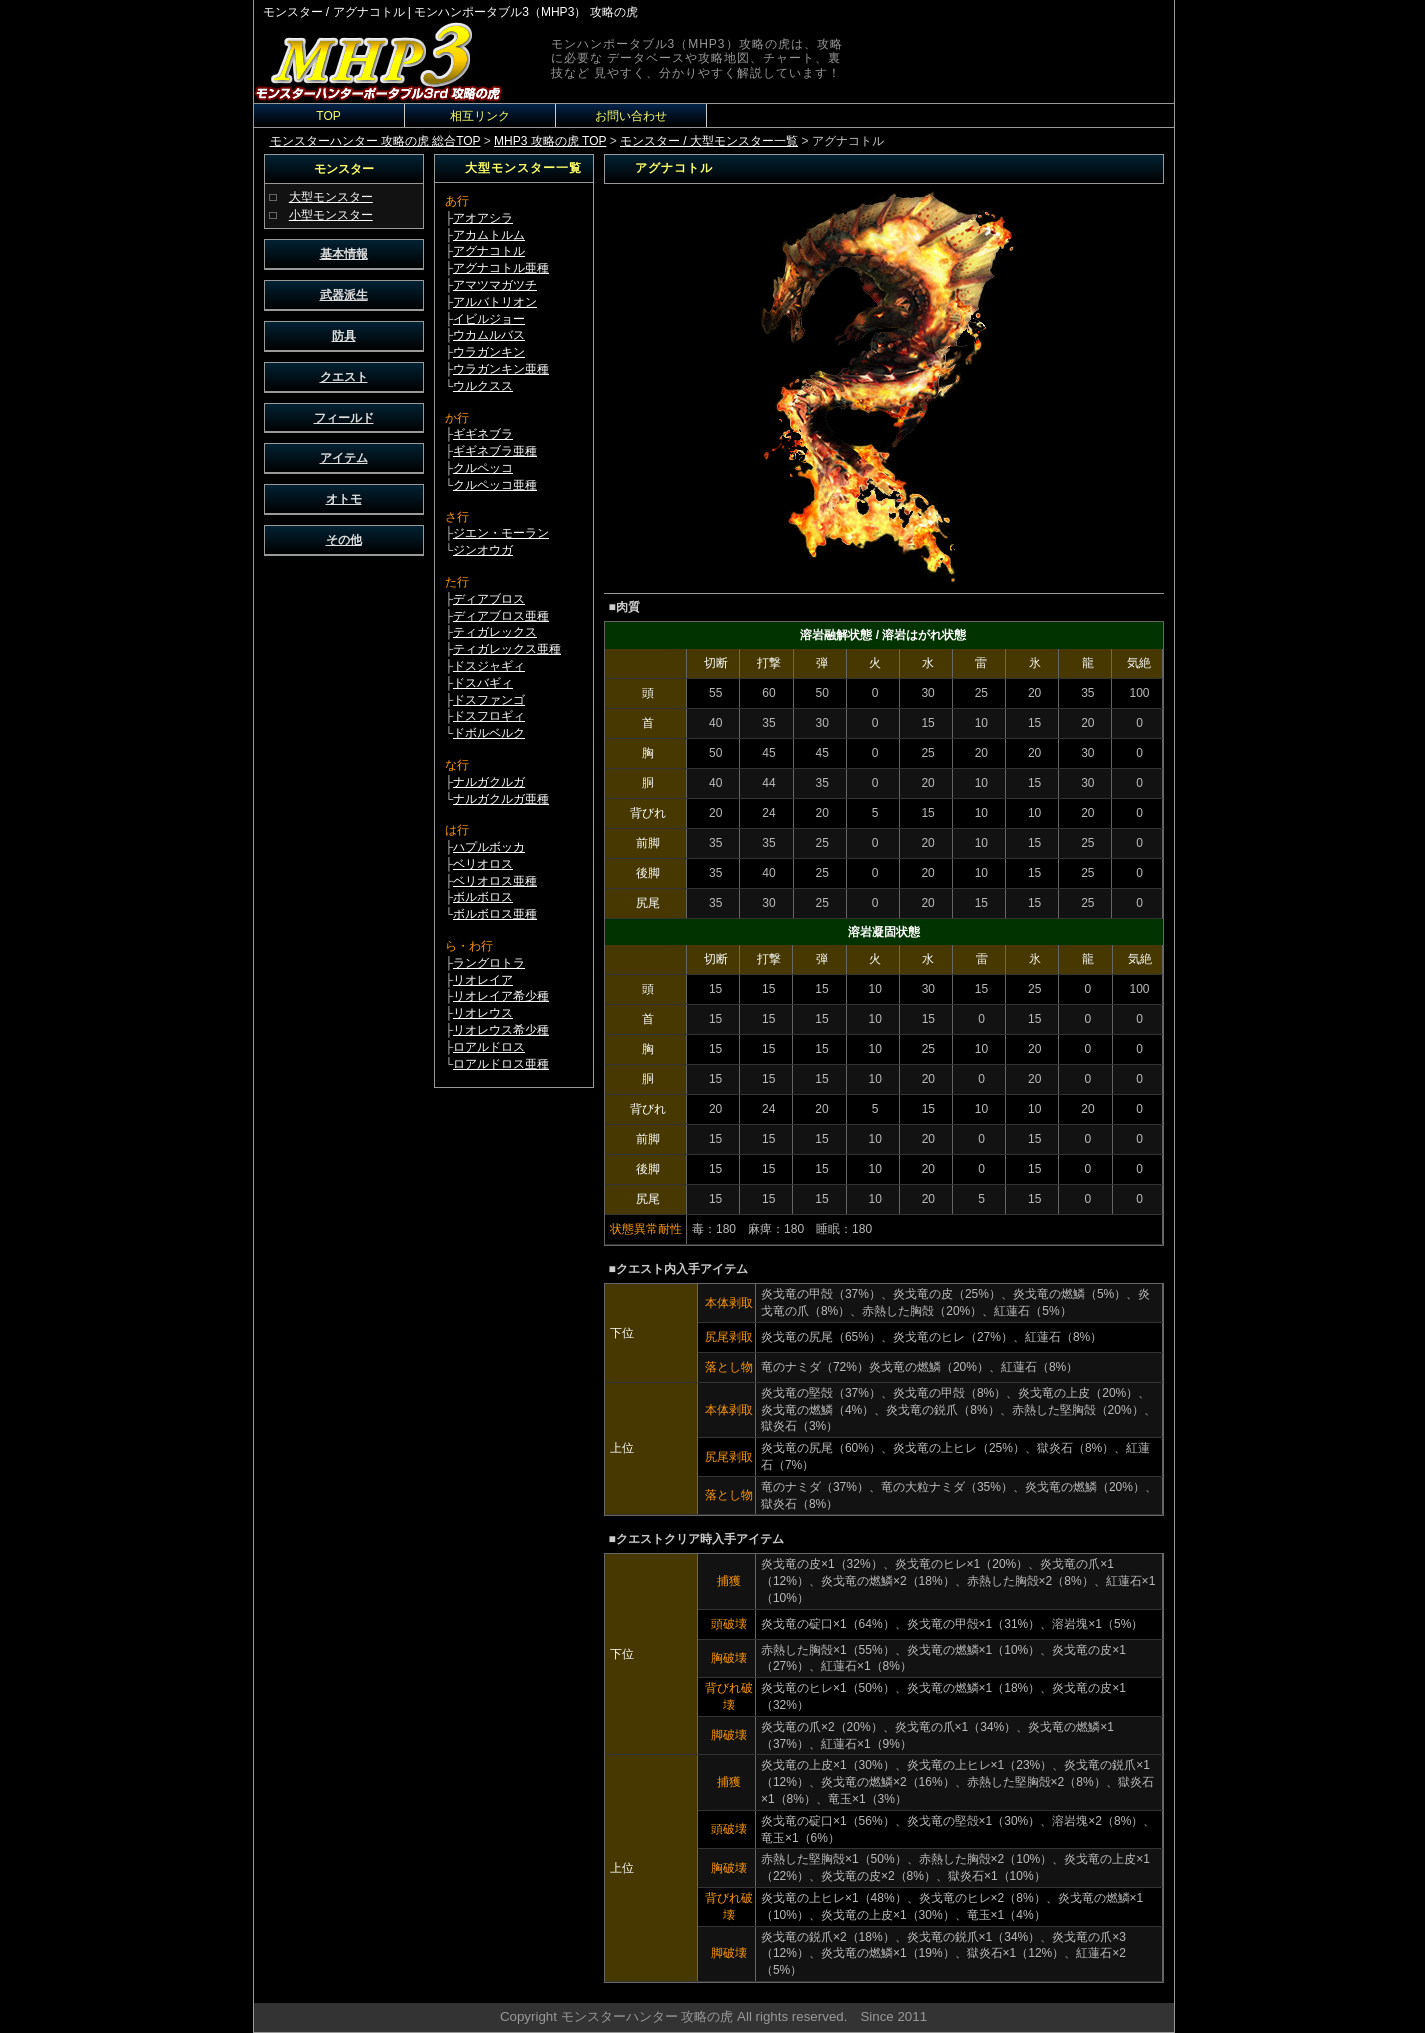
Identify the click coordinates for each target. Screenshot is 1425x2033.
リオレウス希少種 (501, 1030)
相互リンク (480, 116)
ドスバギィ (483, 683)
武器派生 (344, 295)
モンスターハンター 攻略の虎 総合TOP (375, 141)
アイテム (344, 458)
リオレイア (483, 980)
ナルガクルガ (489, 782)
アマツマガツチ (495, 285)
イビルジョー (489, 319)
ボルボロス (483, 897)
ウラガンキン (489, 352)
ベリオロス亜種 (495, 881)
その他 (344, 540)
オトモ (344, 499)
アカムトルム (489, 235)
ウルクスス (483, 386)
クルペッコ (483, 468)
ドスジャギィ (489, 666)
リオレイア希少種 (501, 996)
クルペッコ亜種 (495, 485)
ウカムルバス (489, 335)
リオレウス (483, 1013)
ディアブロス (489, 599)
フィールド (344, 418)
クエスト (344, 377)
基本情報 (344, 254)
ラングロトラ (489, 963)
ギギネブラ (483, 434)
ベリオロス (483, 864)
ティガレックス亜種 (507, 649)
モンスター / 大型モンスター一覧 (709, 141)
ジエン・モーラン (501, 533)
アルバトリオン (495, 302)
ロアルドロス (489, 1047)
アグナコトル (489, 251)
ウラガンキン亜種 (501, 369)
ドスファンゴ (489, 700)
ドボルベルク (489, 733)
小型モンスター (331, 215)
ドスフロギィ (489, 716)
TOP (328, 116)
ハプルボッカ (489, 847)
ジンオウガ (483, 550)
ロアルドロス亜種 (501, 1064)
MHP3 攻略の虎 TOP (550, 141)
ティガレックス (495, 632)
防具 (344, 336)
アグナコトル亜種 (501, 268)
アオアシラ (483, 218)
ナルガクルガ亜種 (501, 799)
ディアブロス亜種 (501, 616)
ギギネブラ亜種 (495, 451)
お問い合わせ (631, 116)
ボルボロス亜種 (495, 914)
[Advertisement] (344, 866)
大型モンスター (331, 197)
